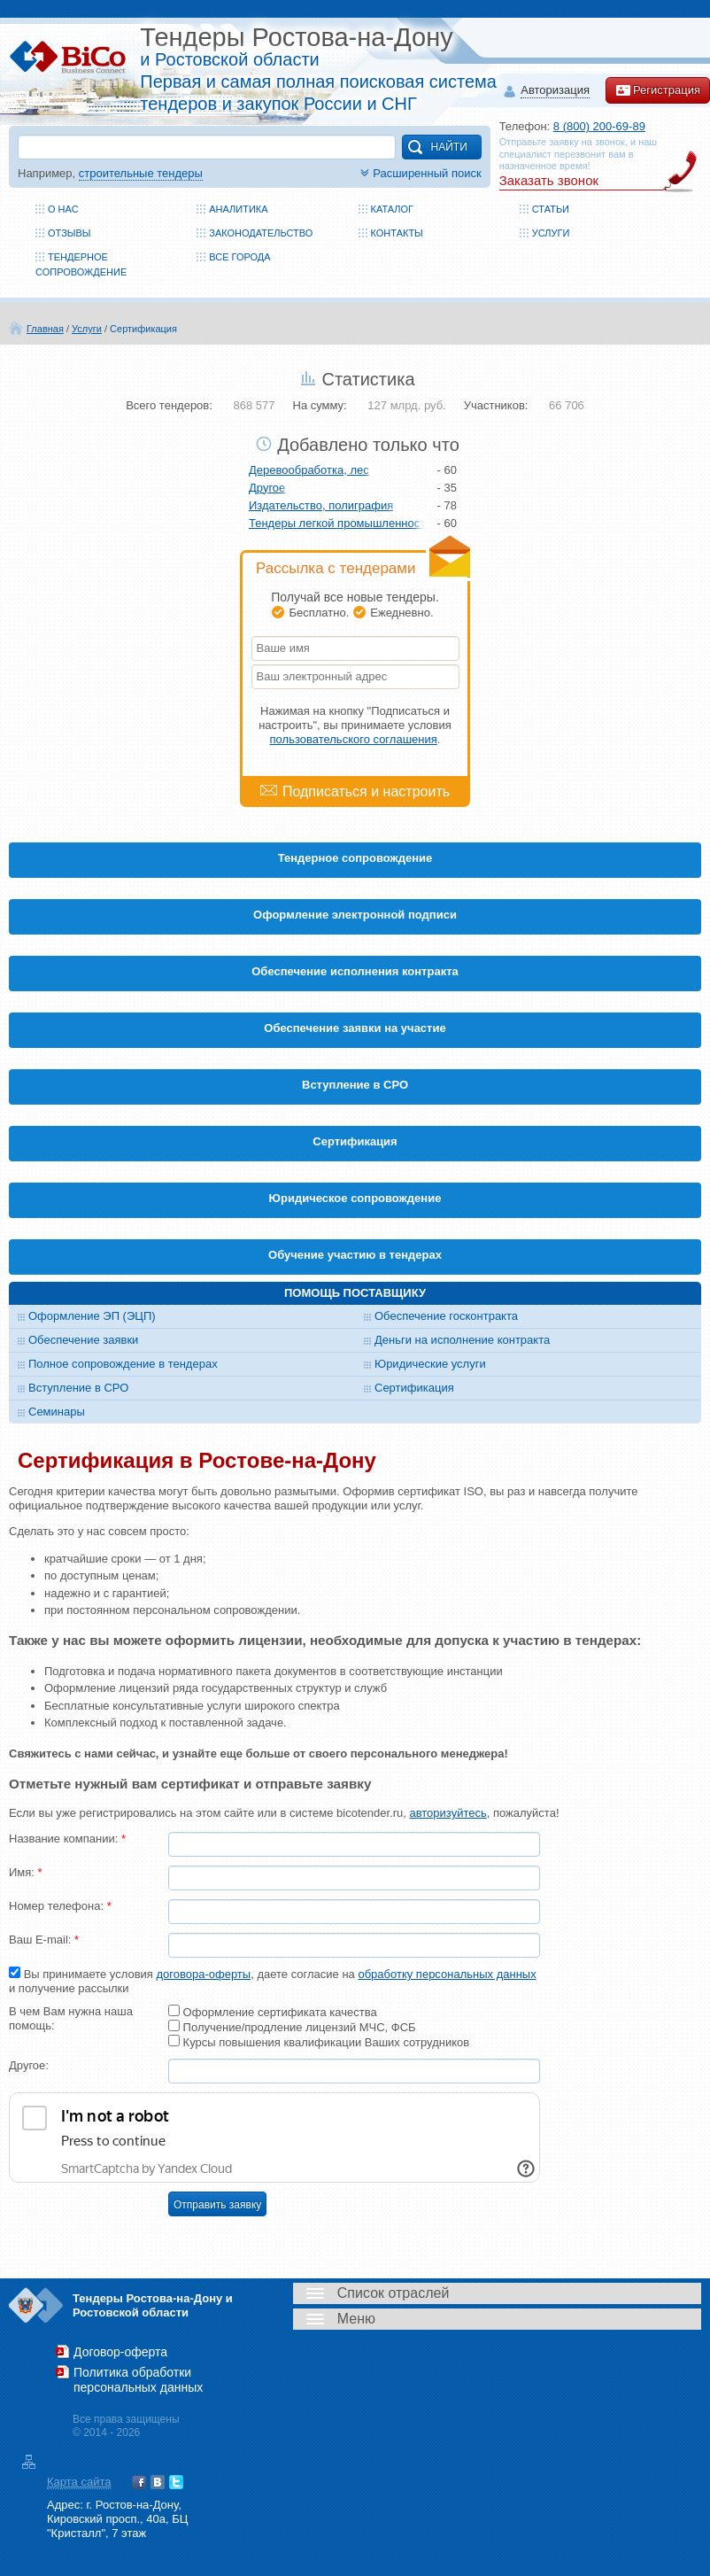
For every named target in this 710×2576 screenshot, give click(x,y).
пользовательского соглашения (353, 739)
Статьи (550, 209)
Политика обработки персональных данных (138, 2379)
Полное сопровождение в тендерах (123, 1363)
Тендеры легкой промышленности (337, 523)
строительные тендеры (141, 173)
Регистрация (657, 90)
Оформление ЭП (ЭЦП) (92, 1316)
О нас (63, 209)
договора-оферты (203, 1974)
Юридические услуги (430, 1363)
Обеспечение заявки (83, 1339)
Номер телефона (60, 1906)
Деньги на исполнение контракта (462, 1339)
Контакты (397, 233)
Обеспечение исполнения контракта (355, 971)
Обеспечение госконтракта (446, 1316)
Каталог (392, 209)
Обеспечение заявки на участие (354, 1028)
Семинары (56, 1411)
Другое (267, 487)
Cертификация (355, 1141)
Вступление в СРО (355, 1084)
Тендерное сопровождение (355, 858)
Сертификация (143, 328)
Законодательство (261, 233)
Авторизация (555, 90)
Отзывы (69, 233)
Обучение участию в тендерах (355, 1254)
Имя (25, 1872)
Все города (239, 257)
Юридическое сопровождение (355, 1198)
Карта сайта (79, 2481)
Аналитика (238, 209)
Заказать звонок (548, 180)
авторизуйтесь (447, 1812)
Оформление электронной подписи (355, 914)
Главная (45, 328)
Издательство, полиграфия (321, 505)
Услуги (551, 233)
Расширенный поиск (419, 173)
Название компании (67, 1838)
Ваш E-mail (44, 1939)
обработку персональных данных (447, 1974)
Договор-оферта (120, 2352)
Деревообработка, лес (309, 470)
